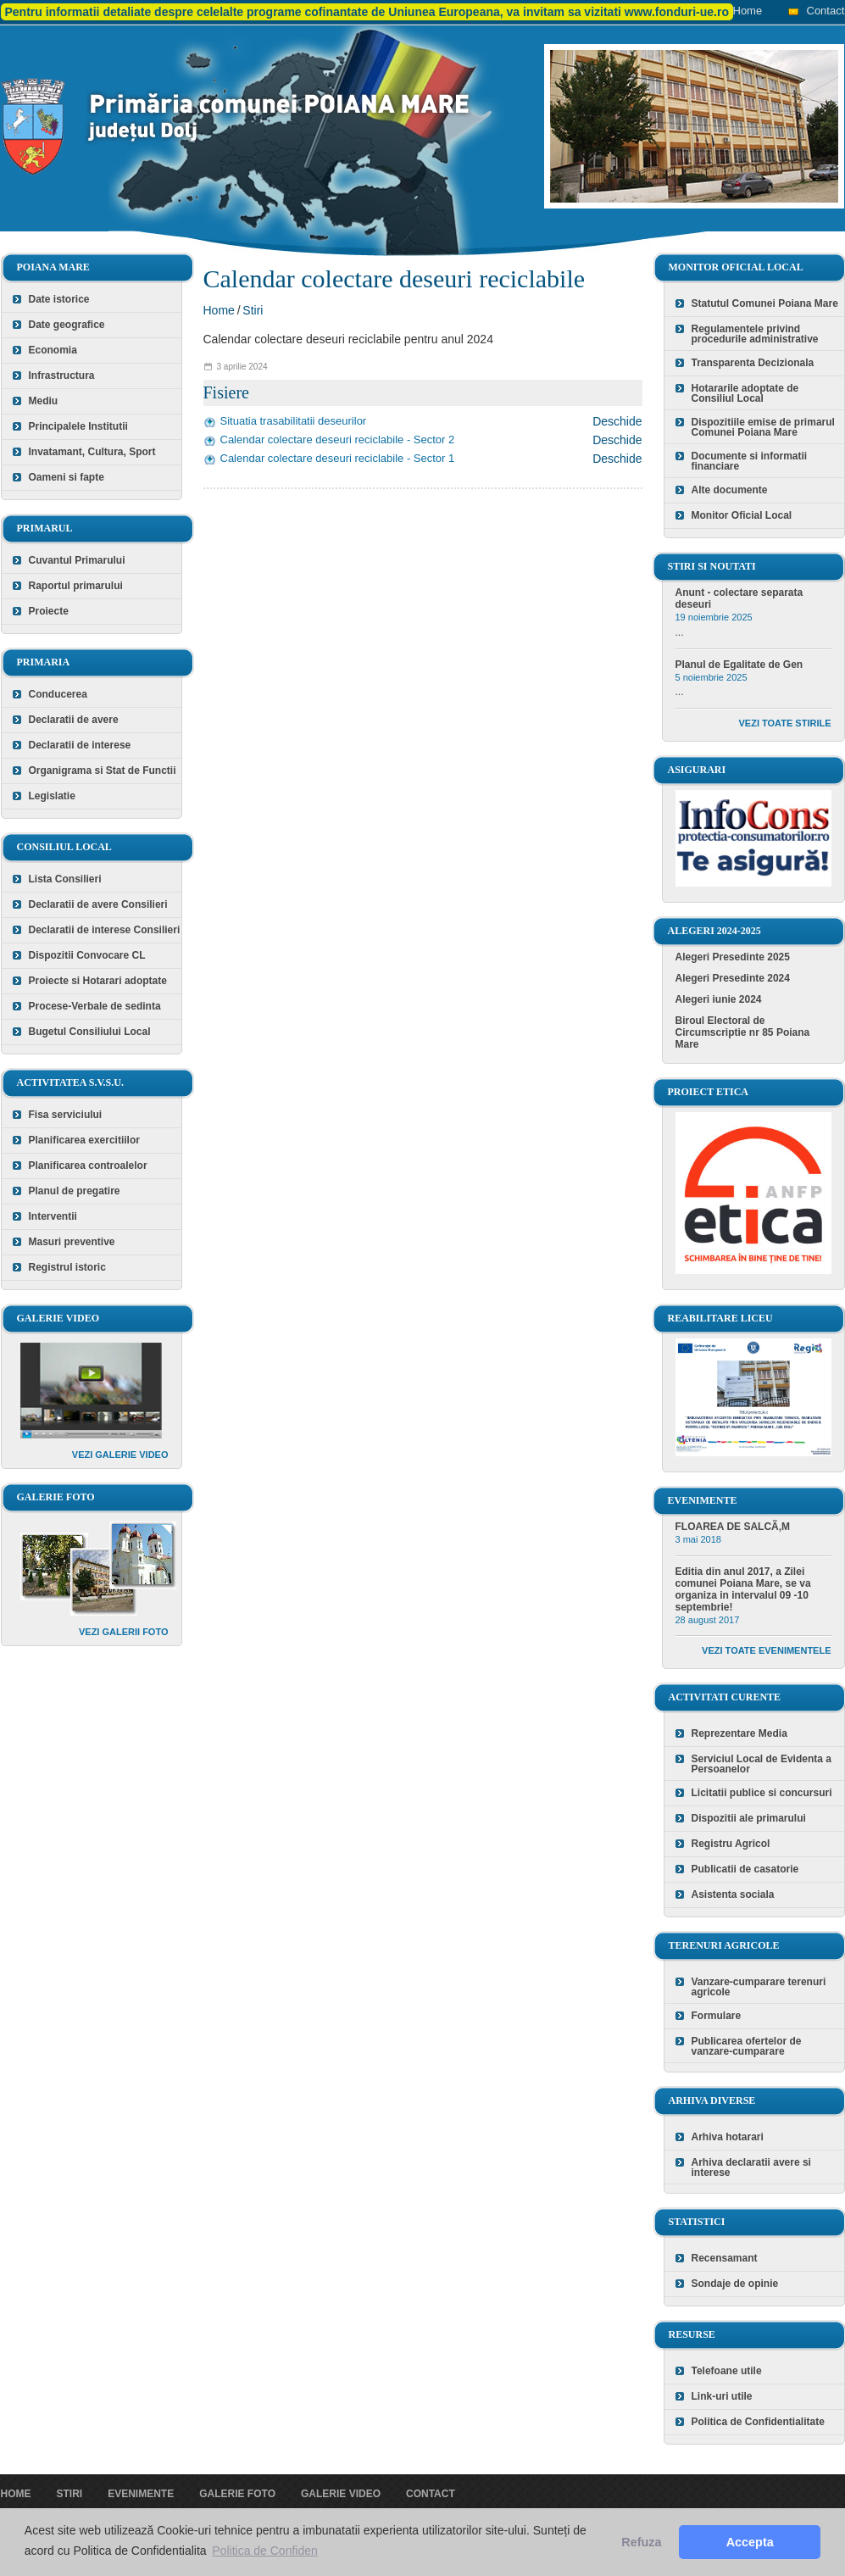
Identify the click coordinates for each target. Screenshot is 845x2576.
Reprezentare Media (739, 1733)
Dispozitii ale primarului (749, 1818)
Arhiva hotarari (728, 2137)
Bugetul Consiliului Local (90, 1032)
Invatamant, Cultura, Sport (92, 452)
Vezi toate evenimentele (766, 1650)
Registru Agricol (731, 1844)
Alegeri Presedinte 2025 (732, 957)
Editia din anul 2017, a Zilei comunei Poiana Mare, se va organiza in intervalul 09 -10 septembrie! (743, 1589)
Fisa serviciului (66, 1115)
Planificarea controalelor (88, 1165)
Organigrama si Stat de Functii (102, 770)
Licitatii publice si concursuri (762, 1793)
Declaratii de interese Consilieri (105, 930)
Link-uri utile (722, 2396)
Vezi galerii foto (124, 1632)
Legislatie (52, 796)
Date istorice (59, 299)
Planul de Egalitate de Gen (739, 664)
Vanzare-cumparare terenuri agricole (759, 1987)
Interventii (53, 1216)
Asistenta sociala (733, 1894)
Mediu (43, 401)
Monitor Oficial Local (742, 515)
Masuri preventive (72, 1242)
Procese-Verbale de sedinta (95, 1006)
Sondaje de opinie (735, 2283)
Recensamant (725, 2258)
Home (748, 10)
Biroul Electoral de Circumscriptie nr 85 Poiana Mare (742, 1032)
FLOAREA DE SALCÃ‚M (733, 1527)
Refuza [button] (641, 2542)
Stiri (252, 310)
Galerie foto (237, 2494)
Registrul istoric (67, 1267)
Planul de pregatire (74, 1191)
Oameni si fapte (66, 477)
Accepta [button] (750, 2542)
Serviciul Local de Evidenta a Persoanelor (761, 1764)
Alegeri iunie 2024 (718, 999)
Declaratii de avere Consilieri (98, 904)
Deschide (617, 421)
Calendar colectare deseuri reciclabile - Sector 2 (337, 439)
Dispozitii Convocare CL (87, 955)
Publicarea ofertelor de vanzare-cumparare (747, 2046)
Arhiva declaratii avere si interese (751, 2167)
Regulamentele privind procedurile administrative (755, 334)
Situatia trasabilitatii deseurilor (293, 420)
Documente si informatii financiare (750, 461)
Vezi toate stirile (785, 723)
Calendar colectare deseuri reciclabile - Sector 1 (337, 458)
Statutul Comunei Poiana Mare (765, 303)
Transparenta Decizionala (753, 363)
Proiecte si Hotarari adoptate (98, 981)
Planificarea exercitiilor (84, 1140)
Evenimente (141, 2494)
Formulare (717, 2016)
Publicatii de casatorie (745, 1869)
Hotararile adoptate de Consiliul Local (745, 393)
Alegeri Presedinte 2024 (732, 978)
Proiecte (49, 611)
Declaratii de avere (74, 720)
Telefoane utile (727, 2371)
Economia (53, 350)
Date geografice (67, 325)
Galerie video (341, 2494)
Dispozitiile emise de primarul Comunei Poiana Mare (763, 427)
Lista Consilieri (65, 879)
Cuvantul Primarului (77, 560)
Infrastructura (62, 375)
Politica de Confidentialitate (758, 2422)
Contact (826, 10)
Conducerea (58, 694)
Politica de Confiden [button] (265, 2550)
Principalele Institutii (78, 426)
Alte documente (730, 490)
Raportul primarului (76, 586)
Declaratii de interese (80, 745)
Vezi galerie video (120, 1454)
